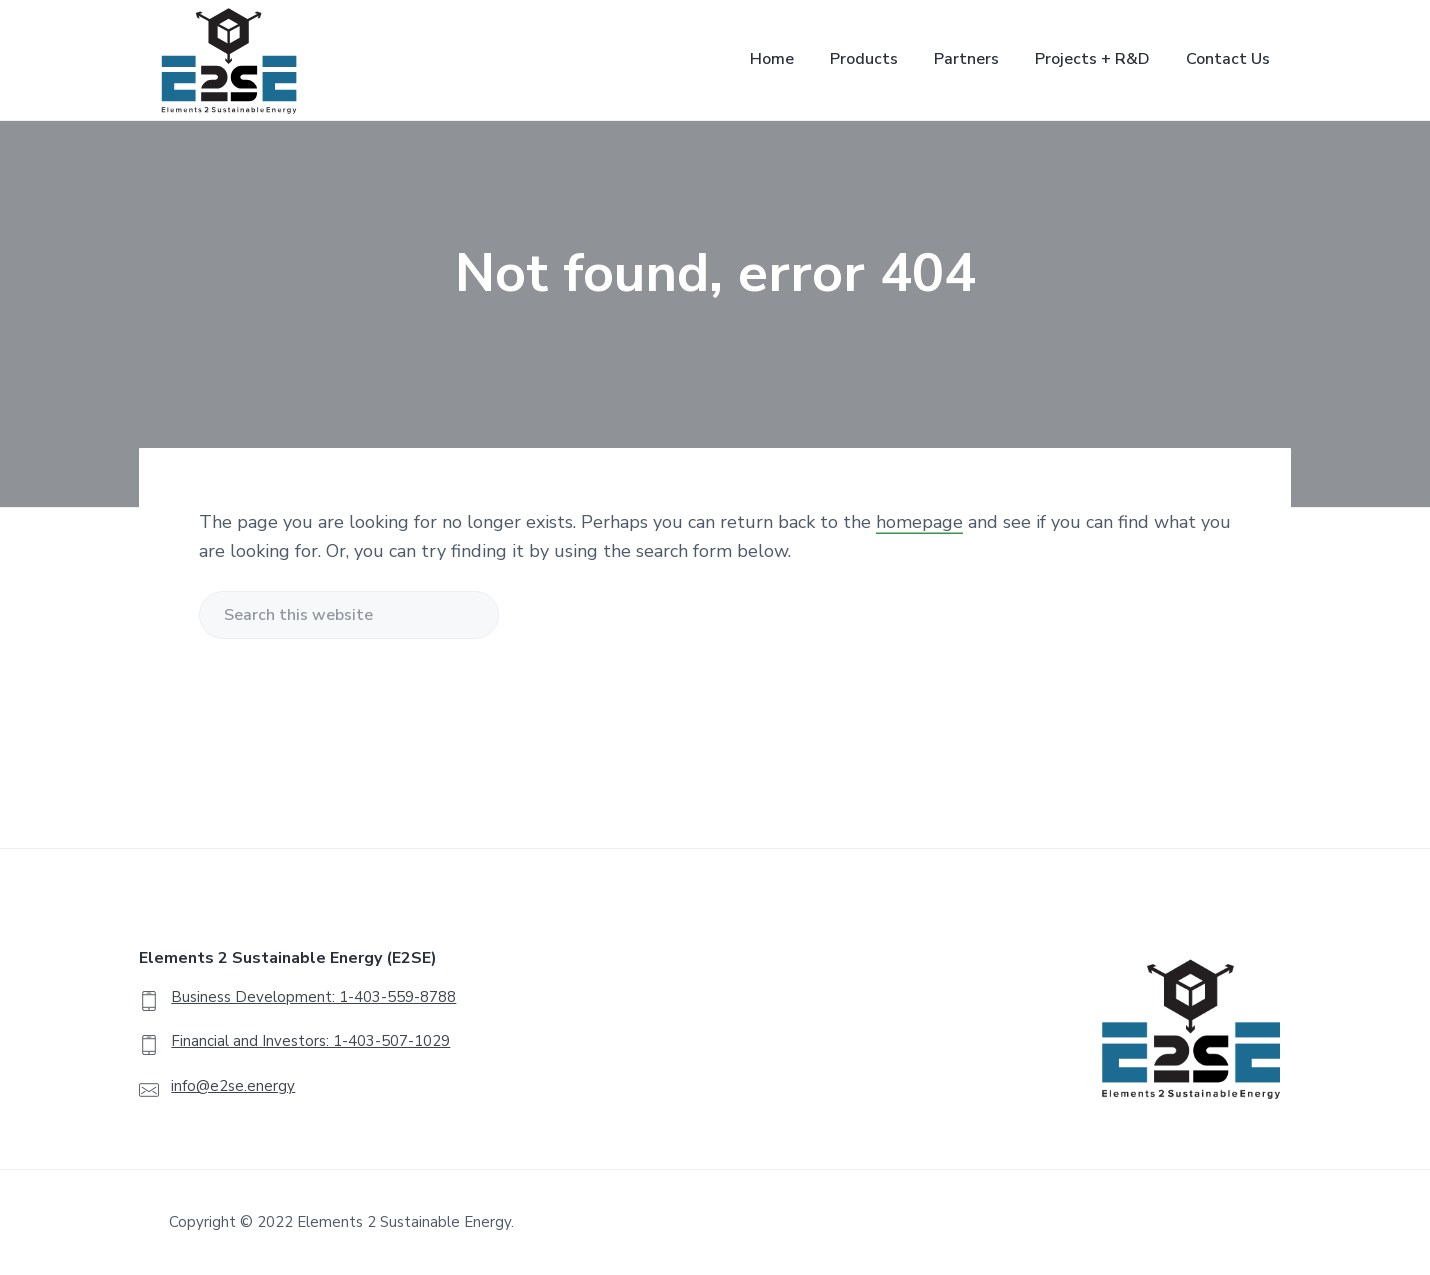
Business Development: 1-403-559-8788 (313, 997)
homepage (919, 522)
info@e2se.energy (233, 1086)
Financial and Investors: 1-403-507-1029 (310, 1041)
